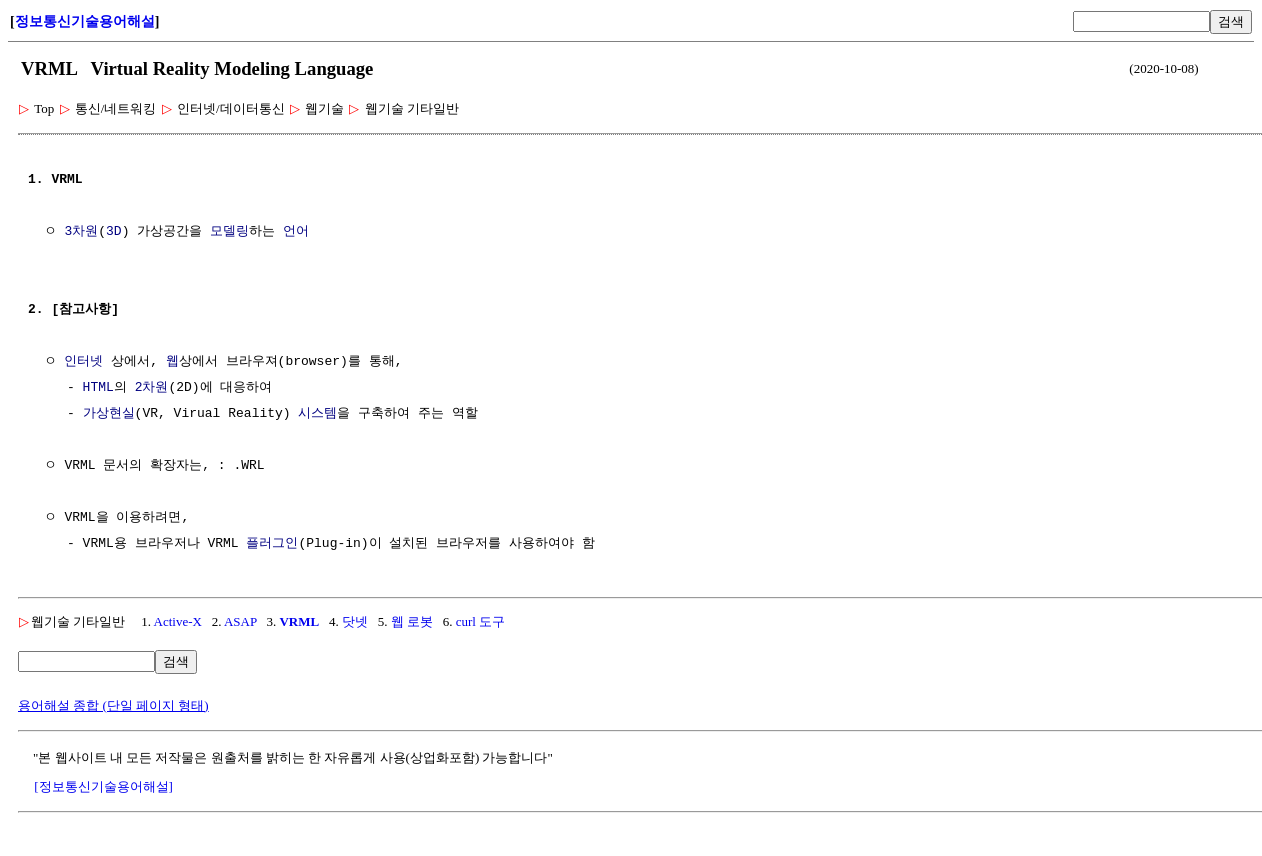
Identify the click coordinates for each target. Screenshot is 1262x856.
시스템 (317, 414)
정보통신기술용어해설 (85, 21)
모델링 (229, 232)
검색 (1231, 21)
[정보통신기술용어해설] (103, 786)
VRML (299, 621)
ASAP (240, 621)
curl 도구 (480, 621)
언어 (296, 232)
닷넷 (355, 621)
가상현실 (109, 414)
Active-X (178, 621)
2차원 (152, 388)
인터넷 (83, 362)
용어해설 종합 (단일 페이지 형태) (113, 705)
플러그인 (272, 544)
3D (114, 232)
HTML (98, 388)
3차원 (81, 232)
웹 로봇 (412, 621)
